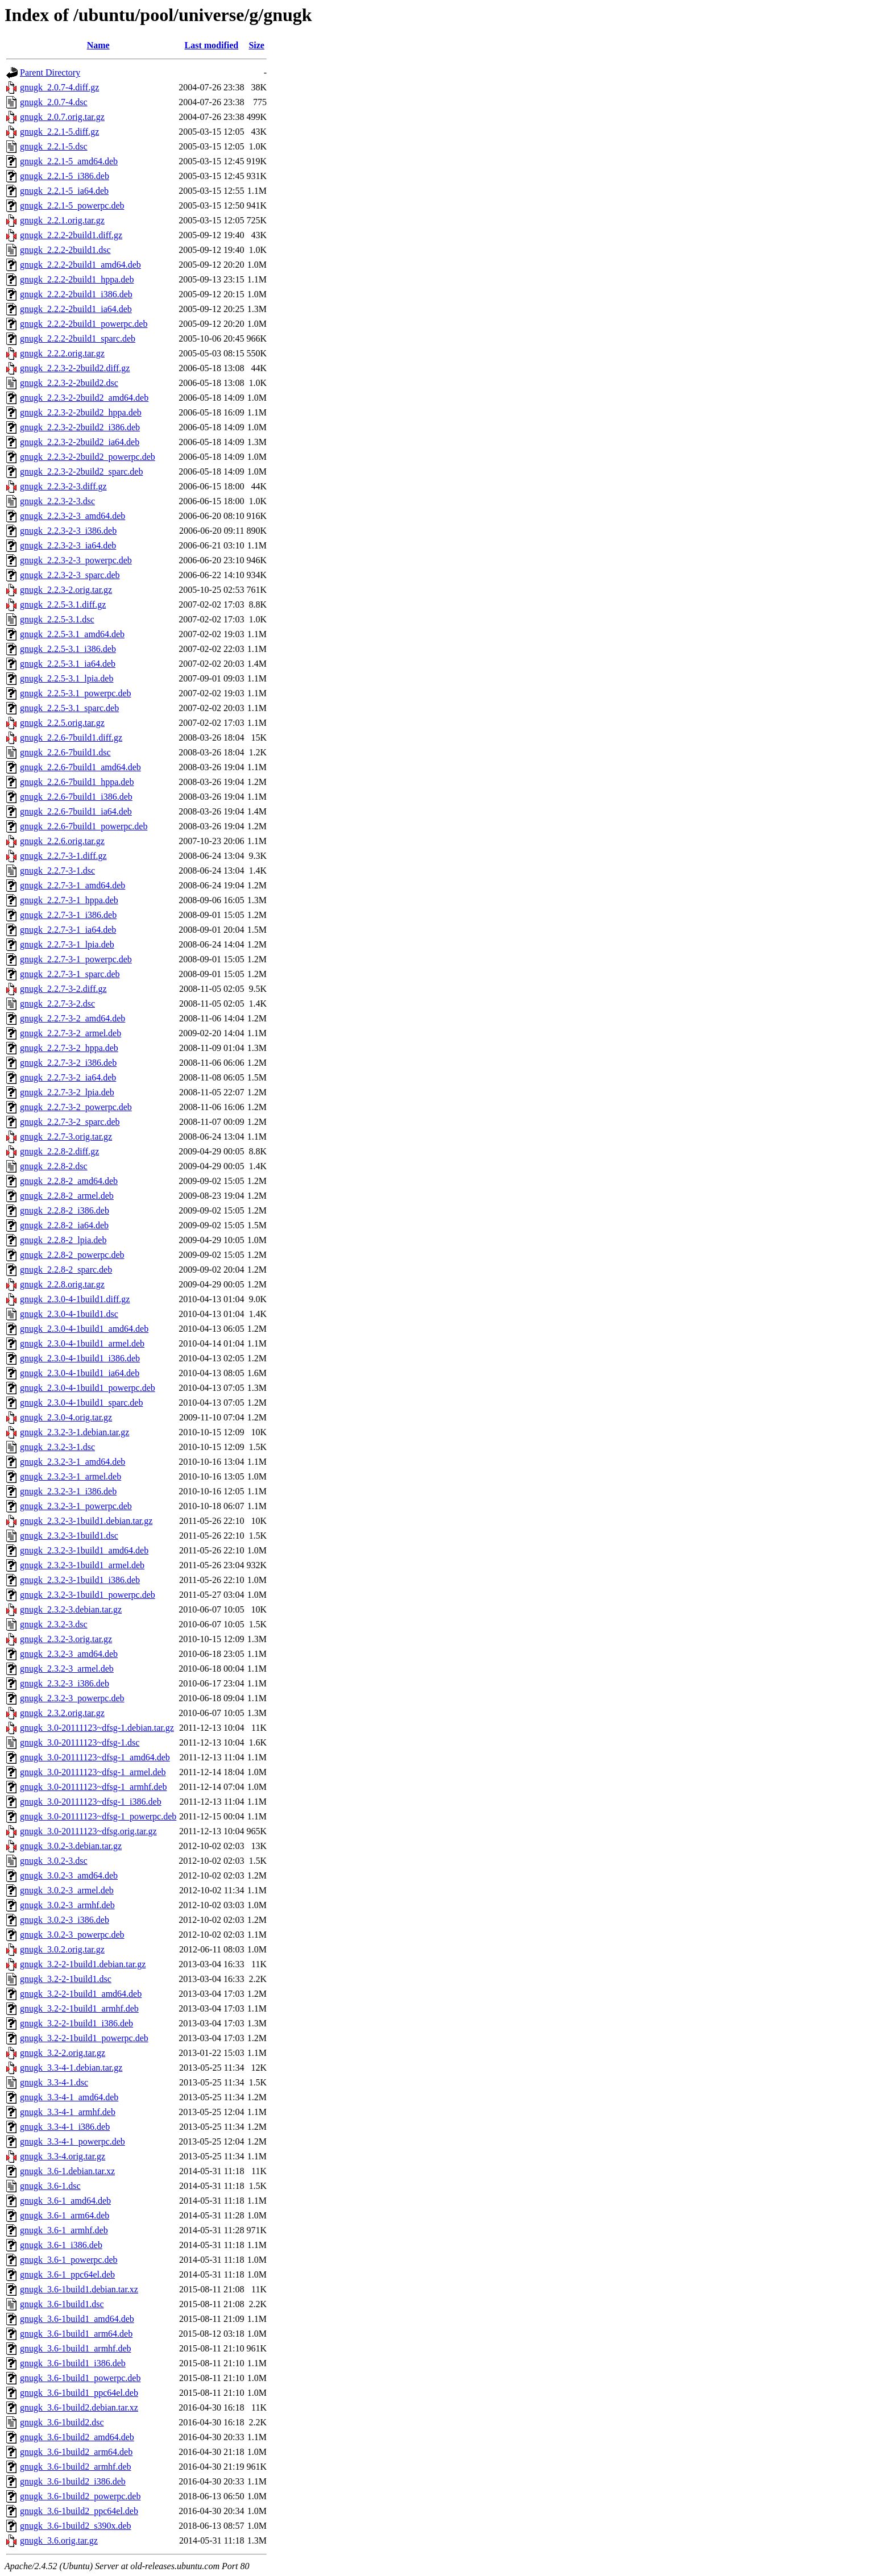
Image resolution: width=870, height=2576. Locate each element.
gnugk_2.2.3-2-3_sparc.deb (70, 575)
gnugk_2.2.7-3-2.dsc (57, 1003)
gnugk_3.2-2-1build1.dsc (65, 1979)
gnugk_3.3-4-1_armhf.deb (67, 2112)
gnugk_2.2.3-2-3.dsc (57, 501)
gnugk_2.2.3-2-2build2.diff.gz (75, 368)
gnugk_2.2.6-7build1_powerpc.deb (83, 826)
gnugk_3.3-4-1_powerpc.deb (72, 2141)
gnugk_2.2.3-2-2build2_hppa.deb (81, 412)
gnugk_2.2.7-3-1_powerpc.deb (76, 959)
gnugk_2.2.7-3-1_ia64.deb (68, 929)
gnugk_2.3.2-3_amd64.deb (69, 1654)
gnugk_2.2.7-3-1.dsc (57, 870)
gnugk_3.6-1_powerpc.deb (69, 2260)
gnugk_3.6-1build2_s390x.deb (75, 2526)
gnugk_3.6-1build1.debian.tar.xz (79, 2289)
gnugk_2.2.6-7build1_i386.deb (76, 796)
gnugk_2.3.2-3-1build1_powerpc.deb (87, 1594)
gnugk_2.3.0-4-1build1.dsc (69, 1314)
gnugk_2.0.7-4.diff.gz (59, 87)
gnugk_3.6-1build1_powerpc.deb (80, 2378)
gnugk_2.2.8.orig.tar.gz (62, 1284)
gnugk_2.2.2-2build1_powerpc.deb (83, 324)
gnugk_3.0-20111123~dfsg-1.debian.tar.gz (97, 1727)
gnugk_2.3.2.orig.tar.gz (62, 1713)
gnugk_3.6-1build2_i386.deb (73, 2481)
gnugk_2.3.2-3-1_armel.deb (70, 1476)
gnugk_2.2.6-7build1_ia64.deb (76, 811)
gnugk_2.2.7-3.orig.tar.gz (66, 1136)
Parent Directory (50, 72)
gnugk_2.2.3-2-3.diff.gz (63, 486)
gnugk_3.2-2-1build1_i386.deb (76, 2023)
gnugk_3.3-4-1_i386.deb (65, 2127)
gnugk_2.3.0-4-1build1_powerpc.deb (87, 1388)
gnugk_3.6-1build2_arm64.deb (76, 2452)
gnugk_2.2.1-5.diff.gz (59, 131)
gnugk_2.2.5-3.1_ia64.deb (67, 663)
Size (256, 45)
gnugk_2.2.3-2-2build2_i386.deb (80, 427)
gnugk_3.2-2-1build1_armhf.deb (79, 2008)
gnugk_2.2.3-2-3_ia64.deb (68, 545)
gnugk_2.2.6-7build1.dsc (65, 752)
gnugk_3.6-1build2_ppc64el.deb (79, 2511)
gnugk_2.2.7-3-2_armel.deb (70, 1033)
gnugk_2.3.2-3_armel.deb (67, 1668)
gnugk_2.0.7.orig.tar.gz (62, 117)
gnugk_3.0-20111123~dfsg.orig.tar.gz (88, 1831)
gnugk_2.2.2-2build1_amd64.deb (80, 264)
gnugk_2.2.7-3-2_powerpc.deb (76, 1107)
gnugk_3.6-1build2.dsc (62, 2422)
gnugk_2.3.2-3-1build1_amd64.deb (84, 1550)
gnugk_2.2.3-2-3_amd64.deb (72, 516)
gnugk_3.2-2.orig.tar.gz (62, 2053)
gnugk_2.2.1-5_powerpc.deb (72, 205)
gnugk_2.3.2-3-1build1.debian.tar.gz (86, 1521)
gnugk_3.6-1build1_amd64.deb (77, 2319)
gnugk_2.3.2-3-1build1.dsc (69, 1535)
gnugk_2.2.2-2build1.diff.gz (71, 235)
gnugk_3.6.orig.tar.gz (59, 2540)
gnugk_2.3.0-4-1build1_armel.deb (82, 1343)
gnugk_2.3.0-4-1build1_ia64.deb (79, 1373)
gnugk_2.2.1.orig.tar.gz (62, 220)
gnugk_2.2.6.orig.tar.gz (62, 841)
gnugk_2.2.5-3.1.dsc (57, 619)
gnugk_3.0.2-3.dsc (54, 1860)
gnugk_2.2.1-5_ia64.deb (64, 191)
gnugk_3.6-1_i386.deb (61, 2245)
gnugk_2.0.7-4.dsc (54, 102)
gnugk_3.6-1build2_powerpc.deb (80, 2496)
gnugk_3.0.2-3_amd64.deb (69, 1875)
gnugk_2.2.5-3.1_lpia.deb (66, 678)
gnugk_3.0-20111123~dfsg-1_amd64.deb (95, 1757)
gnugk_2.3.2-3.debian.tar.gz (71, 1609)
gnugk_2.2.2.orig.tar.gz (62, 353)
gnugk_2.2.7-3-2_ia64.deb (68, 1077)
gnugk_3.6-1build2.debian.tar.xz (79, 2407)
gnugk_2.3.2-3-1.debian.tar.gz (74, 1432)
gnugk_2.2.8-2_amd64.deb (69, 1181)
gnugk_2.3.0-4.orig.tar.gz (66, 1417)
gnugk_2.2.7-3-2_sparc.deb (70, 1122)
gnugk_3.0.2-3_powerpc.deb (72, 1934)
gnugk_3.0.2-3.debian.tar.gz (71, 1846)
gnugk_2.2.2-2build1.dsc (65, 250)
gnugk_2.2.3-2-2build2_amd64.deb (84, 397)
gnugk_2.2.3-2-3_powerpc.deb (76, 560)
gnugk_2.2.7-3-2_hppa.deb (69, 1048)
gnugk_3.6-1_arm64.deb (64, 2215)
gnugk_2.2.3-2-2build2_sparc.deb (81, 471)
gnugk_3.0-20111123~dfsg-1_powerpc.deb (98, 1816)
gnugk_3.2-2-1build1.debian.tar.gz (83, 1964)
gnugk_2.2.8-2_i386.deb (64, 1210)
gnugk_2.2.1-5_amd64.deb (69, 161)
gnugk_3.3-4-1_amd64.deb (69, 2097)
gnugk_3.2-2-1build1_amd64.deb (81, 1994)
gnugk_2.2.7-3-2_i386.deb (68, 1062)
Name (98, 45)
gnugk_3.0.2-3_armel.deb (67, 1890)
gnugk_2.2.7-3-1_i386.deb (68, 915)
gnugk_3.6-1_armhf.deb (64, 2230)
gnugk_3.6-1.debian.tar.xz (67, 2171)
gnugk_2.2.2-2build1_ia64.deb (76, 309)
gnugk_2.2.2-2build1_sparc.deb (77, 338)
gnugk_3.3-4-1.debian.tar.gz (71, 2067)
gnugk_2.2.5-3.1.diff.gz (63, 604)
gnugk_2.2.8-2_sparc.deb (66, 1269)
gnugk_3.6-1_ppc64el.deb (67, 2274)
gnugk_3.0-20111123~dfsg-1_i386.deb (90, 1801)
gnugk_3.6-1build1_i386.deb (73, 2363)
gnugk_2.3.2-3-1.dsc (57, 1447)
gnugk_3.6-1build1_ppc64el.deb (79, 2393)
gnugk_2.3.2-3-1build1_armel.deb (82, 1565)
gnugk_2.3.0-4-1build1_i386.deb (80, 1358)
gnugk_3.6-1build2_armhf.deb (75, 2466)
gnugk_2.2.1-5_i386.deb (64, 176)
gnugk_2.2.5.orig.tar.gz (62, 723)
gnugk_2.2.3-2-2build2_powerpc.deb (87, 457)
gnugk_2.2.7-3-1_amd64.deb (72, 885)
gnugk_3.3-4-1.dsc (54, 2082)
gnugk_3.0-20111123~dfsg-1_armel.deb (93, 1772)
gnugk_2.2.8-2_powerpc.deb (72, 1255)
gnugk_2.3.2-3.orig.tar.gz (66, 1639)
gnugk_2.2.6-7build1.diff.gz (71, 737)
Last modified (212, 45)
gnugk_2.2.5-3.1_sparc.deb (69, 708)
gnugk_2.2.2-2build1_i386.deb (76, 294)
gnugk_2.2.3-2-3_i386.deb (68, 530)
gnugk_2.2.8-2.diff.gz (59, 1151)
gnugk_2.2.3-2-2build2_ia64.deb (79, 442)
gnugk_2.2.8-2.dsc (54, 1166)
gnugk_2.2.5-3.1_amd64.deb (72, 634)
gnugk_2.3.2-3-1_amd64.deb (72, 1461)
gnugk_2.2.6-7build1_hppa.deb (77, 782)
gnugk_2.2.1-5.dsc (54, 146)
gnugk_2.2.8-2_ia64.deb (64, 1225)
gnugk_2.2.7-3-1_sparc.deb (70, 974)
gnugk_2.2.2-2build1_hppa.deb (77, 279)
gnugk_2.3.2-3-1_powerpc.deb (76, 1506)
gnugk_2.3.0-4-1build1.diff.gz (75, 1299)
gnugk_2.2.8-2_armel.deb (67, 1195)
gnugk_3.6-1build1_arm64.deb (76, 2333)
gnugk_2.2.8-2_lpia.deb (63, 1240)
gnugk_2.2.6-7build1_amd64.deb (80, 767)
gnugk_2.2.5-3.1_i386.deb (68, 649)
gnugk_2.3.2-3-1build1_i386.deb (80, 1580)
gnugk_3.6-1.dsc (50, 2186)
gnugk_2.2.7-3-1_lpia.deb (67, 944)
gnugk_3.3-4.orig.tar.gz (62, 2156)
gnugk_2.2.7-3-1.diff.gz (63, 856)
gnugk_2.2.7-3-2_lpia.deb (67, 1092)
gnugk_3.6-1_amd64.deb (65, 2200)
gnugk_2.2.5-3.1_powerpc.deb (75, 693)
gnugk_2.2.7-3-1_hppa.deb (69, 900)
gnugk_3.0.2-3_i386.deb (64, 1920)
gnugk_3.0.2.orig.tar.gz (62, 1949)
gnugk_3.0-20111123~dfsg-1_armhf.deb (93, 1787)
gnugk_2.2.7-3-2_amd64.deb (72, 1018)
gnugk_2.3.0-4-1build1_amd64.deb (84, 1328)
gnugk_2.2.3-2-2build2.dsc (69, 383)
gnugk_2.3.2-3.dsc (54, 1624)
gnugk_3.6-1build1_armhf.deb (75, 2348)
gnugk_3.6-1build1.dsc (62, 2304)
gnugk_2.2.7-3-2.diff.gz (63, 989)
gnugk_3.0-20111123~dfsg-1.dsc (79, 1742)
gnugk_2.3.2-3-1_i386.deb (68, 1491)
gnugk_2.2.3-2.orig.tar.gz (66, 590)
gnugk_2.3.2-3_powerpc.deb (72, 1698)
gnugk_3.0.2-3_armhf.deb (67, 1905)
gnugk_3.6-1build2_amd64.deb (77, 2437)
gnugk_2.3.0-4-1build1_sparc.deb (81, 1402)
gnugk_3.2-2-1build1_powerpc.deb (84, 2038)
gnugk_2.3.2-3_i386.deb (64, 1683)
